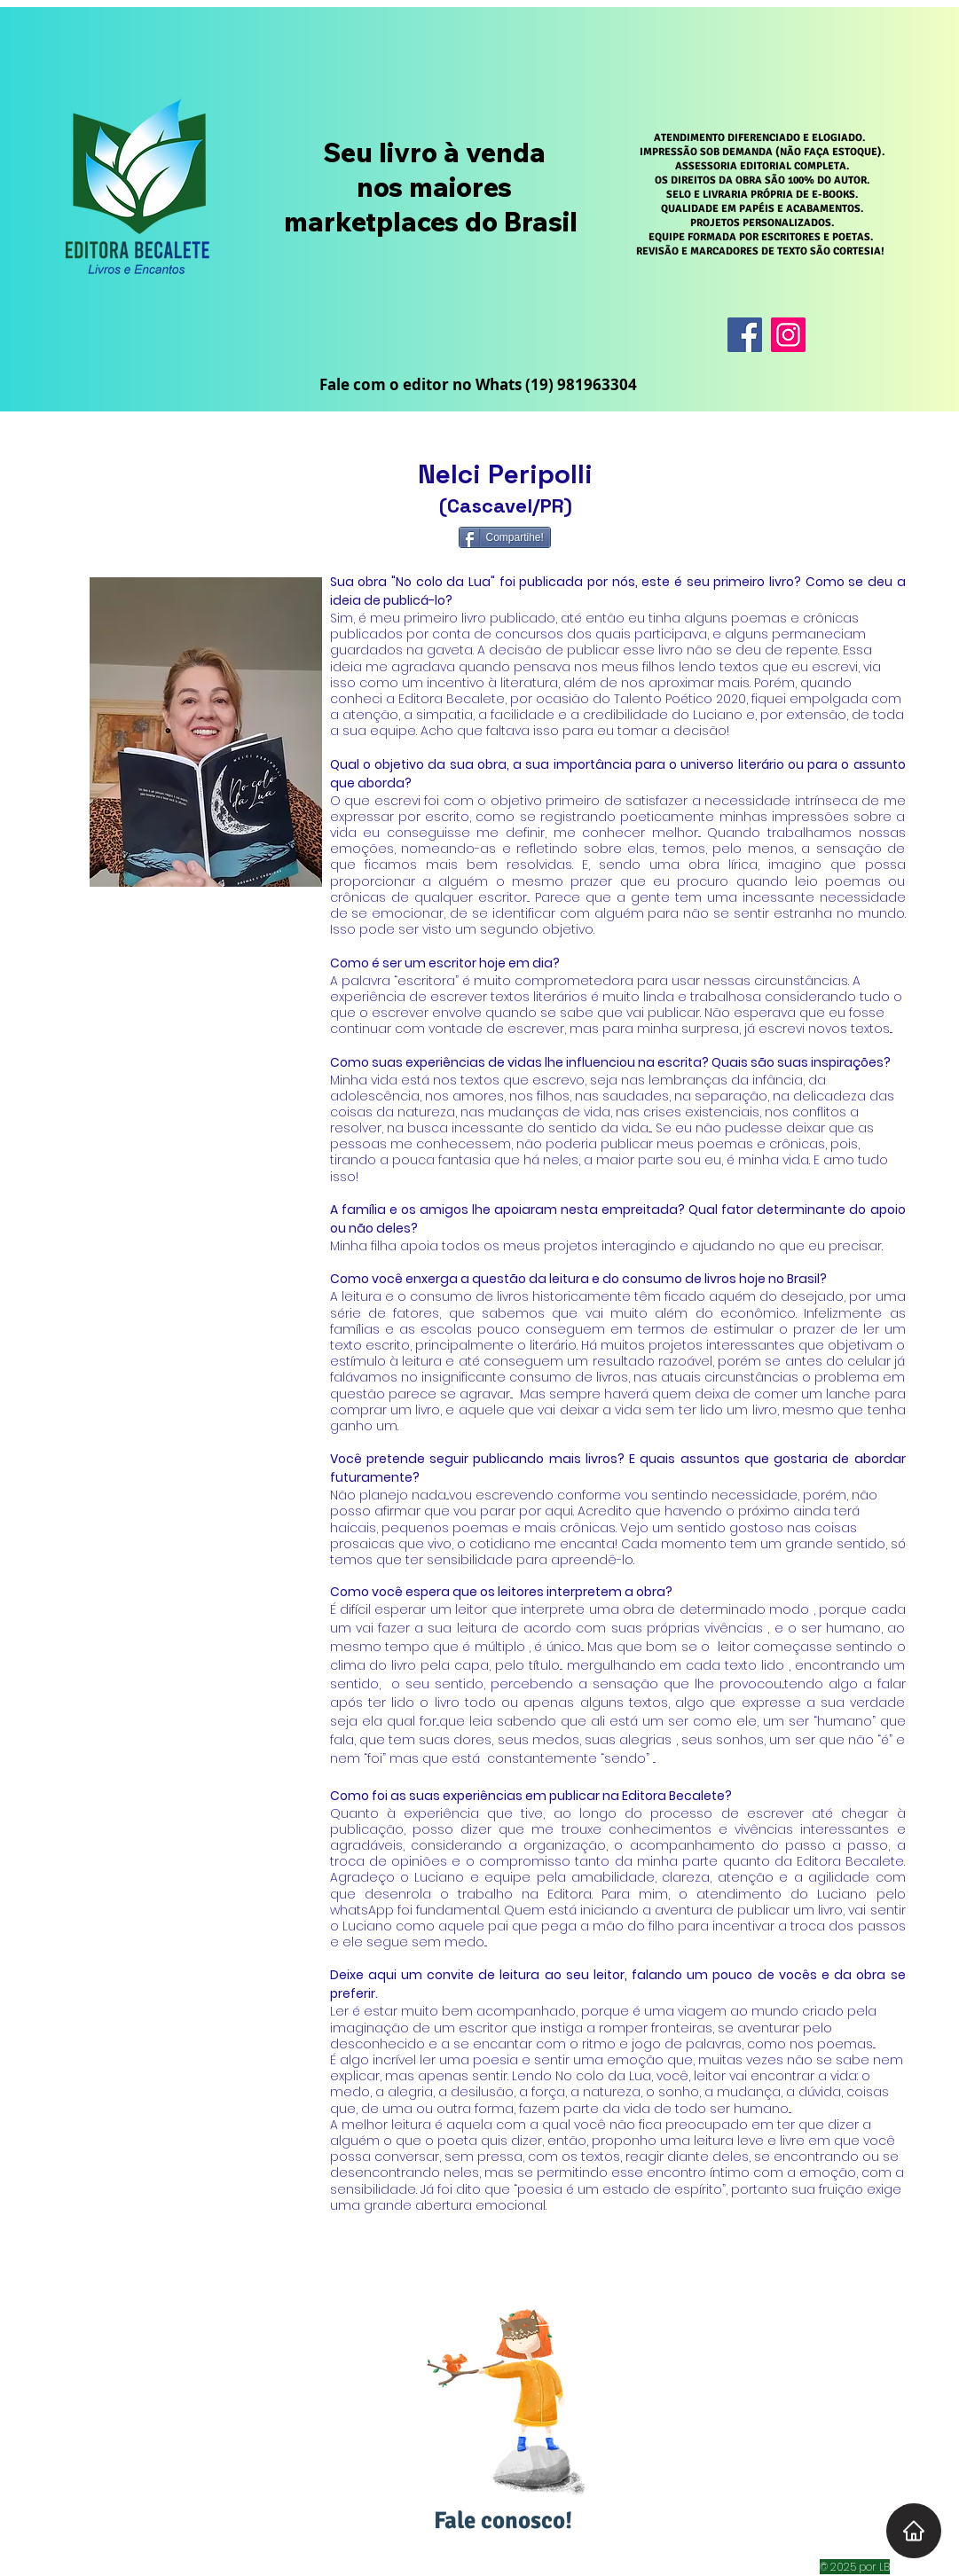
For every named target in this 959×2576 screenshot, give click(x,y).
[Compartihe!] (505, 537)
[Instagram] (788, 334)
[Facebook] (744, 334)
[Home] (913, 2530)
